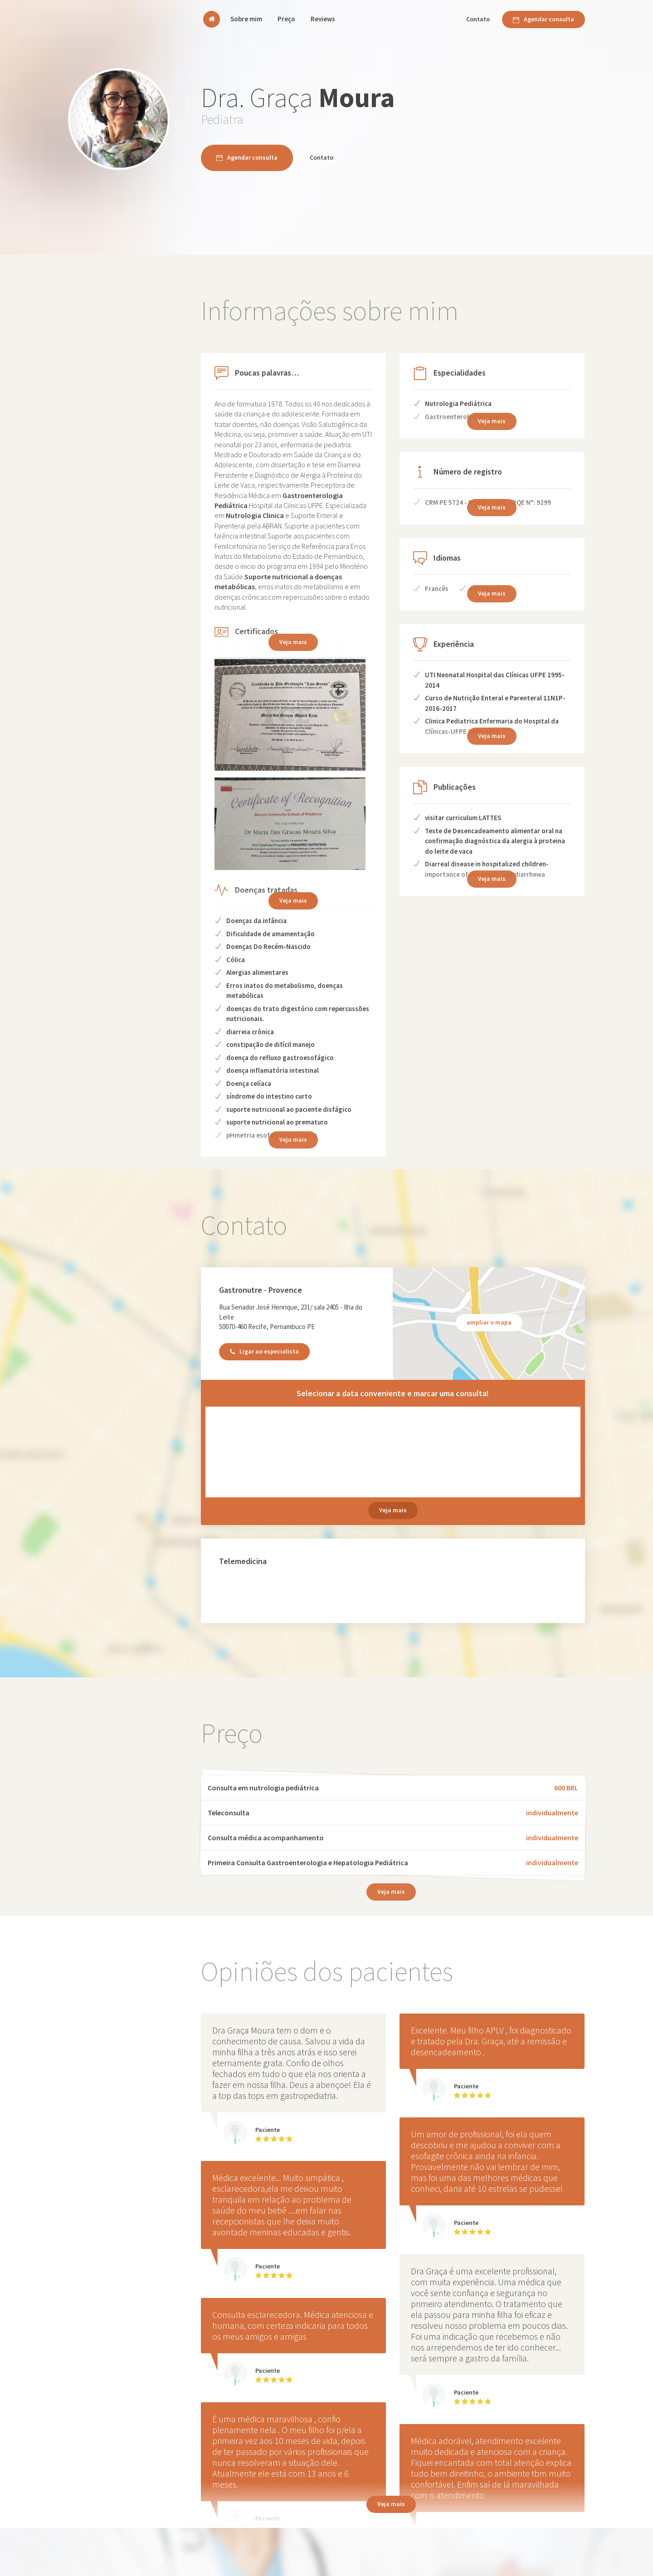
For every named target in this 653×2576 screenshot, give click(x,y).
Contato (478, 19)
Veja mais (293, 900)
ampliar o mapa (489, 1322)
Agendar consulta (543, 19)
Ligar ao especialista (264, 1351)
